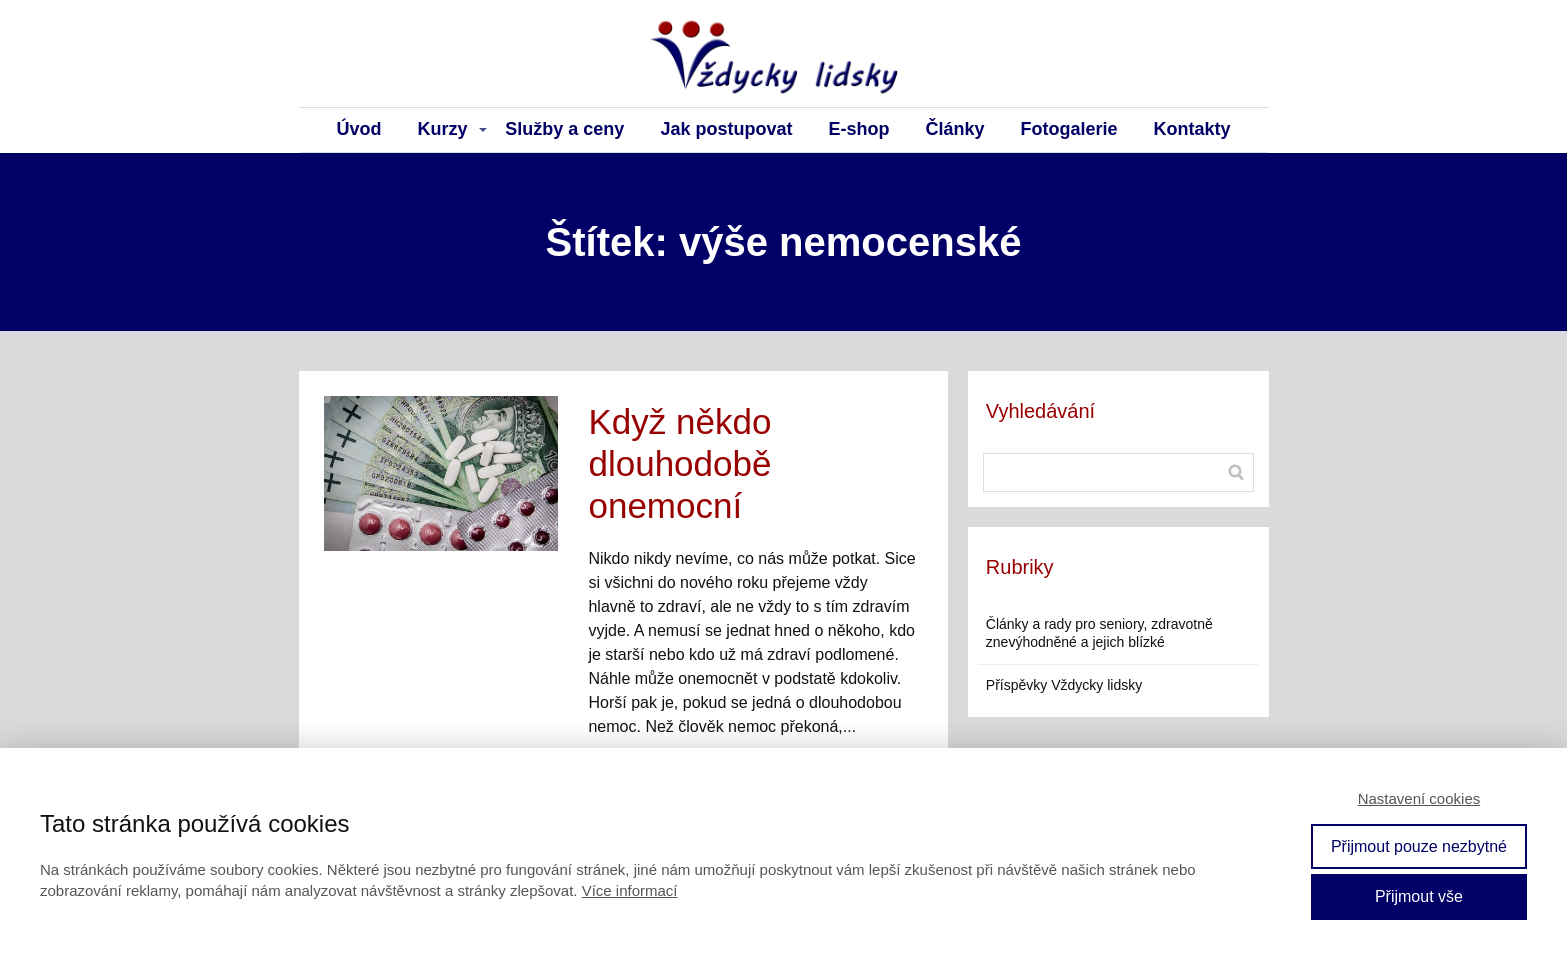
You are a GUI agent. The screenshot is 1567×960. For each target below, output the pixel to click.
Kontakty (1191, 129)
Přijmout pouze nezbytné (1419, 846)
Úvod (359, 129)
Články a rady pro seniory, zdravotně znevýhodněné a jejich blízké (1099, 633)
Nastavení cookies (1419, 798)
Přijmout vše (1419, 896)
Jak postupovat (726, 129)
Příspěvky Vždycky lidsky (1064, 685)
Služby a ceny (564, 129)
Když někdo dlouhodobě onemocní (679, 463)
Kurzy (443, 129)
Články (954, 129)
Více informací (630, 890)
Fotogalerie (1068, 129)
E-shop (858, 129)
